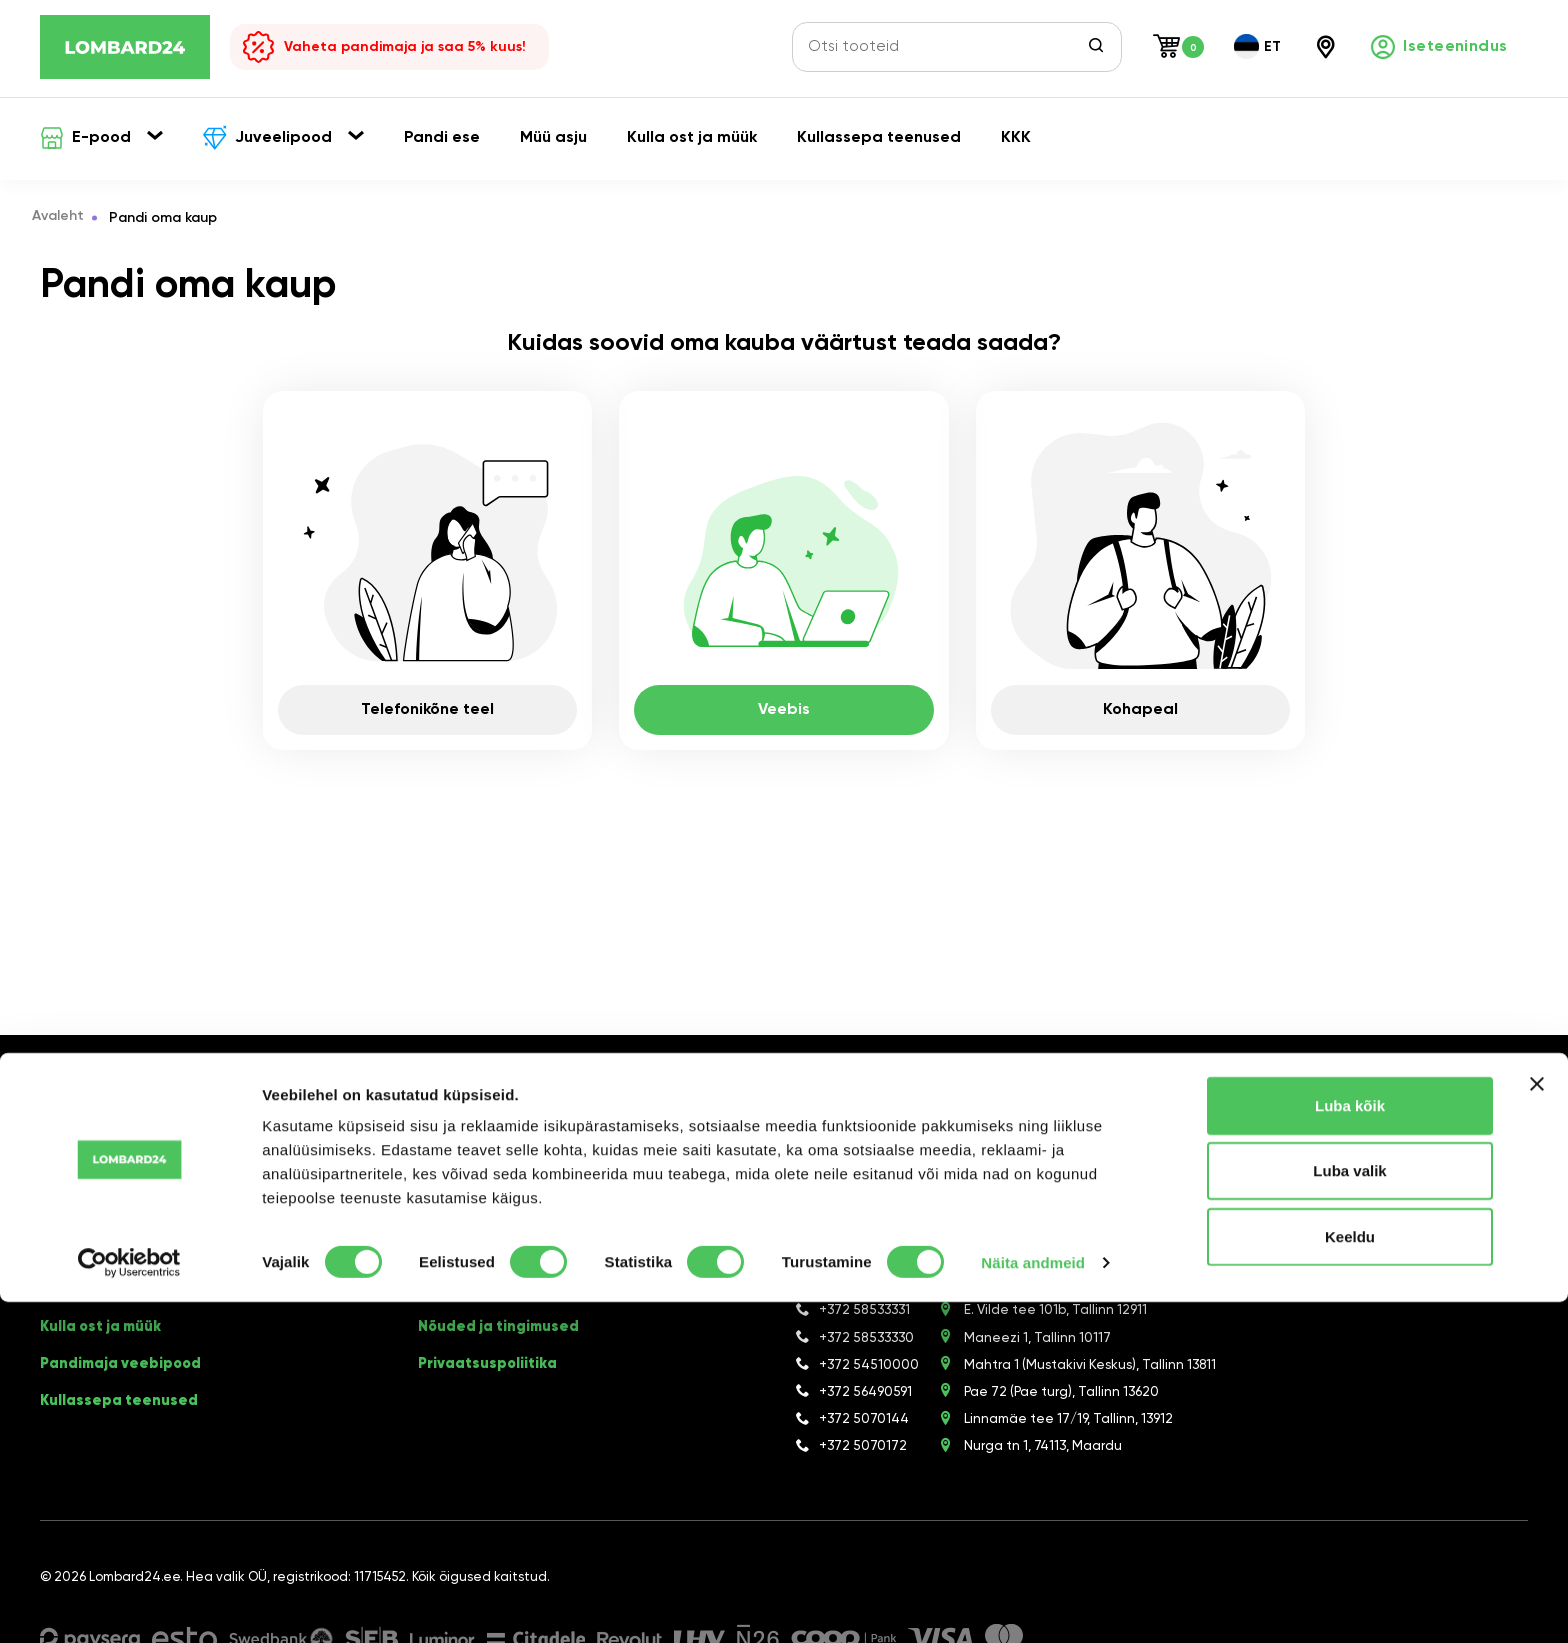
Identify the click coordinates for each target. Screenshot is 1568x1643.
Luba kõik (1350, 1446)
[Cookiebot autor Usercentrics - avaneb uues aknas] (129, 1604)
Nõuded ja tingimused (503, 1335)
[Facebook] (495, 1116)
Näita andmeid (1033, 1603)
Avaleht (66, 218)
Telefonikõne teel (427, 710)
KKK (433, 1271)
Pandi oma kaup (102, 1271)
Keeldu (1350, 1577)
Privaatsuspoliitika (491, 1367)
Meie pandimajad (484, 1303)
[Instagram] (526, 1116)
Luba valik (1349, 1512)
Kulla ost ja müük (106, 1335)
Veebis (784, 710)
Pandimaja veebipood (124, 1367)
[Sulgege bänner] (1537, 1425)
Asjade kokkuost (104, 1303)
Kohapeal (1140, 710)
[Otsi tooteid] (945, 47)
